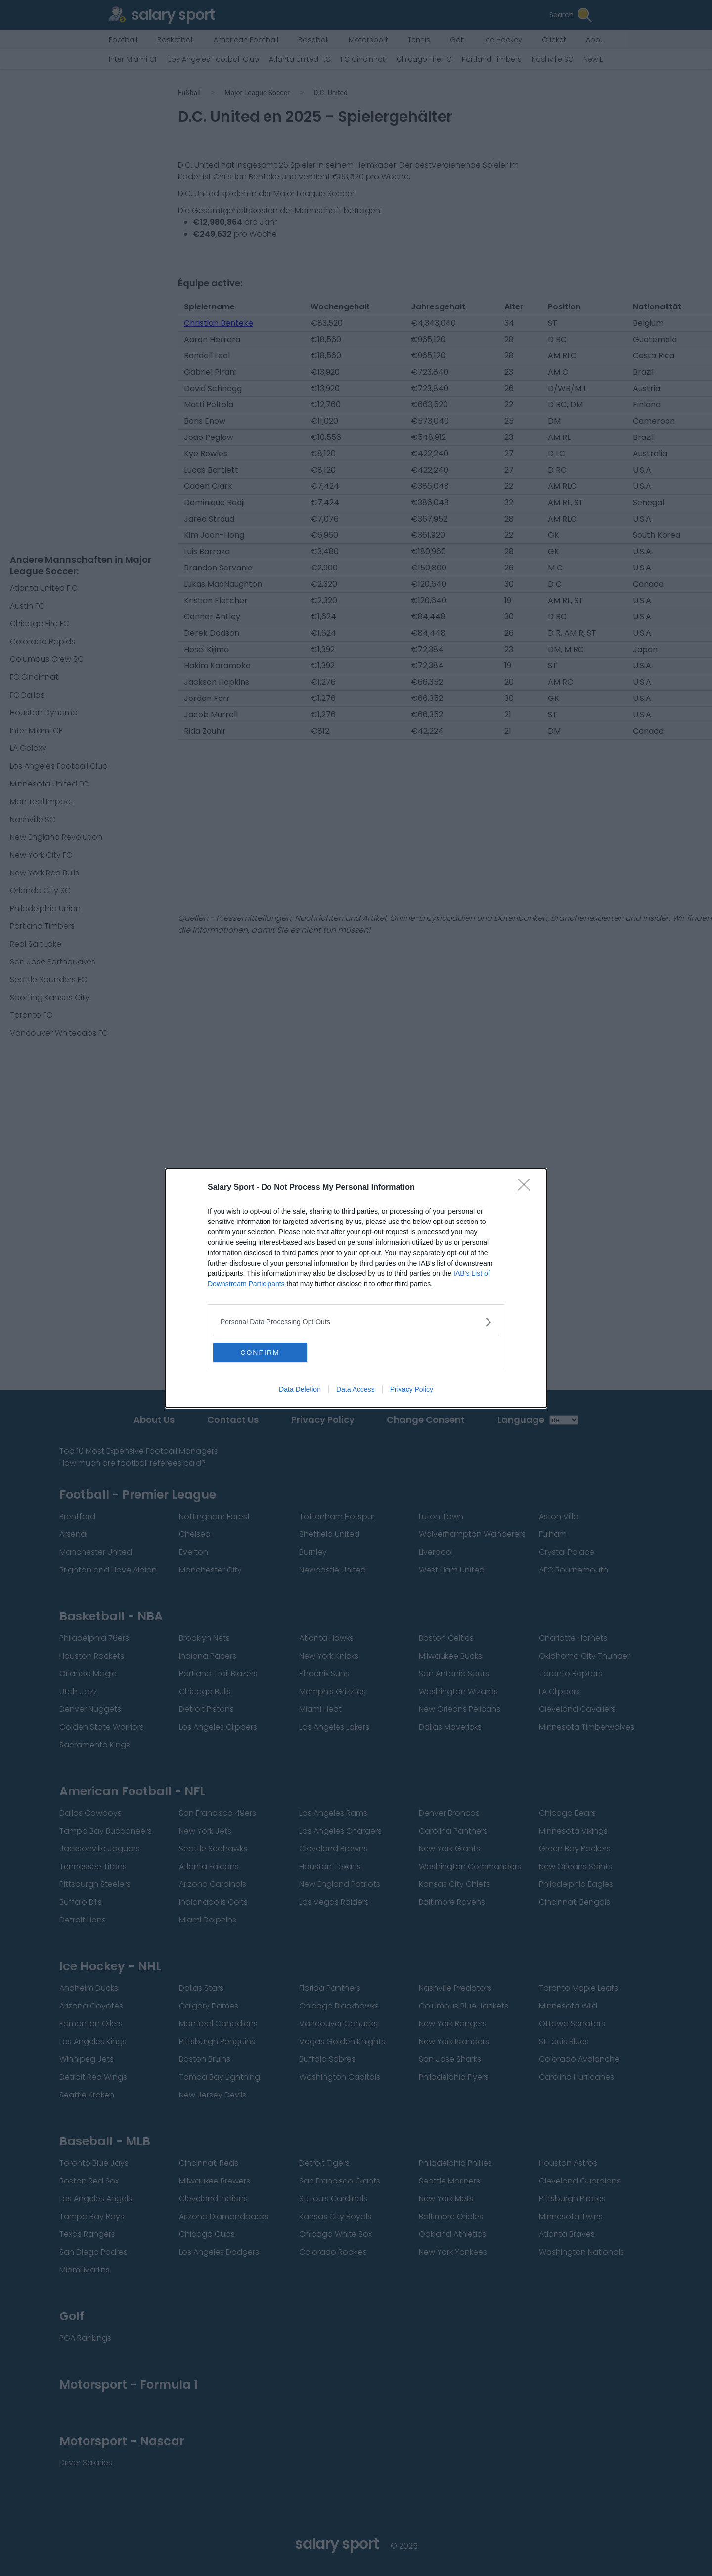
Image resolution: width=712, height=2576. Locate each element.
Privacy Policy (411, 1389)
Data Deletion (300, 1389)
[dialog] (356, 1288)
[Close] (527, 1188)
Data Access (355, 1389)
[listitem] (356, 1322)
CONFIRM (259, 1352)
